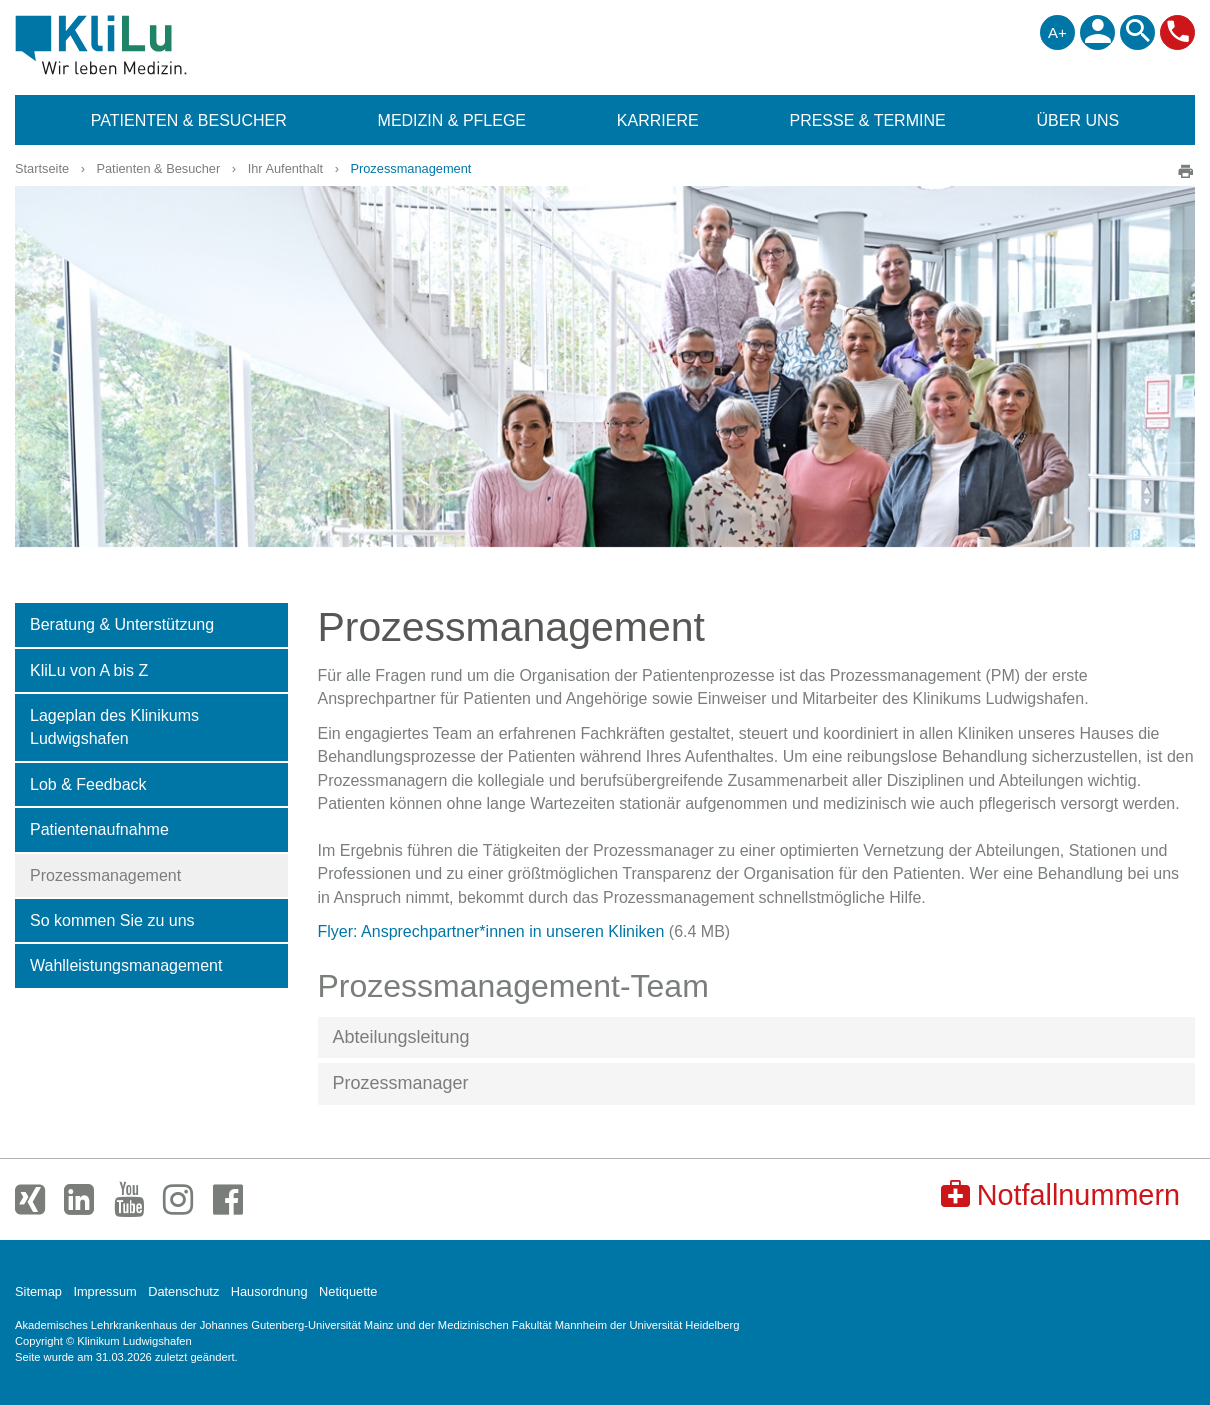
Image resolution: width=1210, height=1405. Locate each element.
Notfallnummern (1060, 1194)
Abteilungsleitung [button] (401, 1037)
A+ (1057, 32)
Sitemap (38, 1291)
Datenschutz (183, 1291)
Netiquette (348, 1291)
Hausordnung (269, 1291)
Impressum (104, 1291)
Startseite (42, 168)
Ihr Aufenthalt (285, 168)
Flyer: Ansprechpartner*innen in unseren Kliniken (491, 931)
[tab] (757, 1038)
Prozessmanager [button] (401, 1083)
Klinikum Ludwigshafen (146, 45)
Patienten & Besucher (158, 168)
